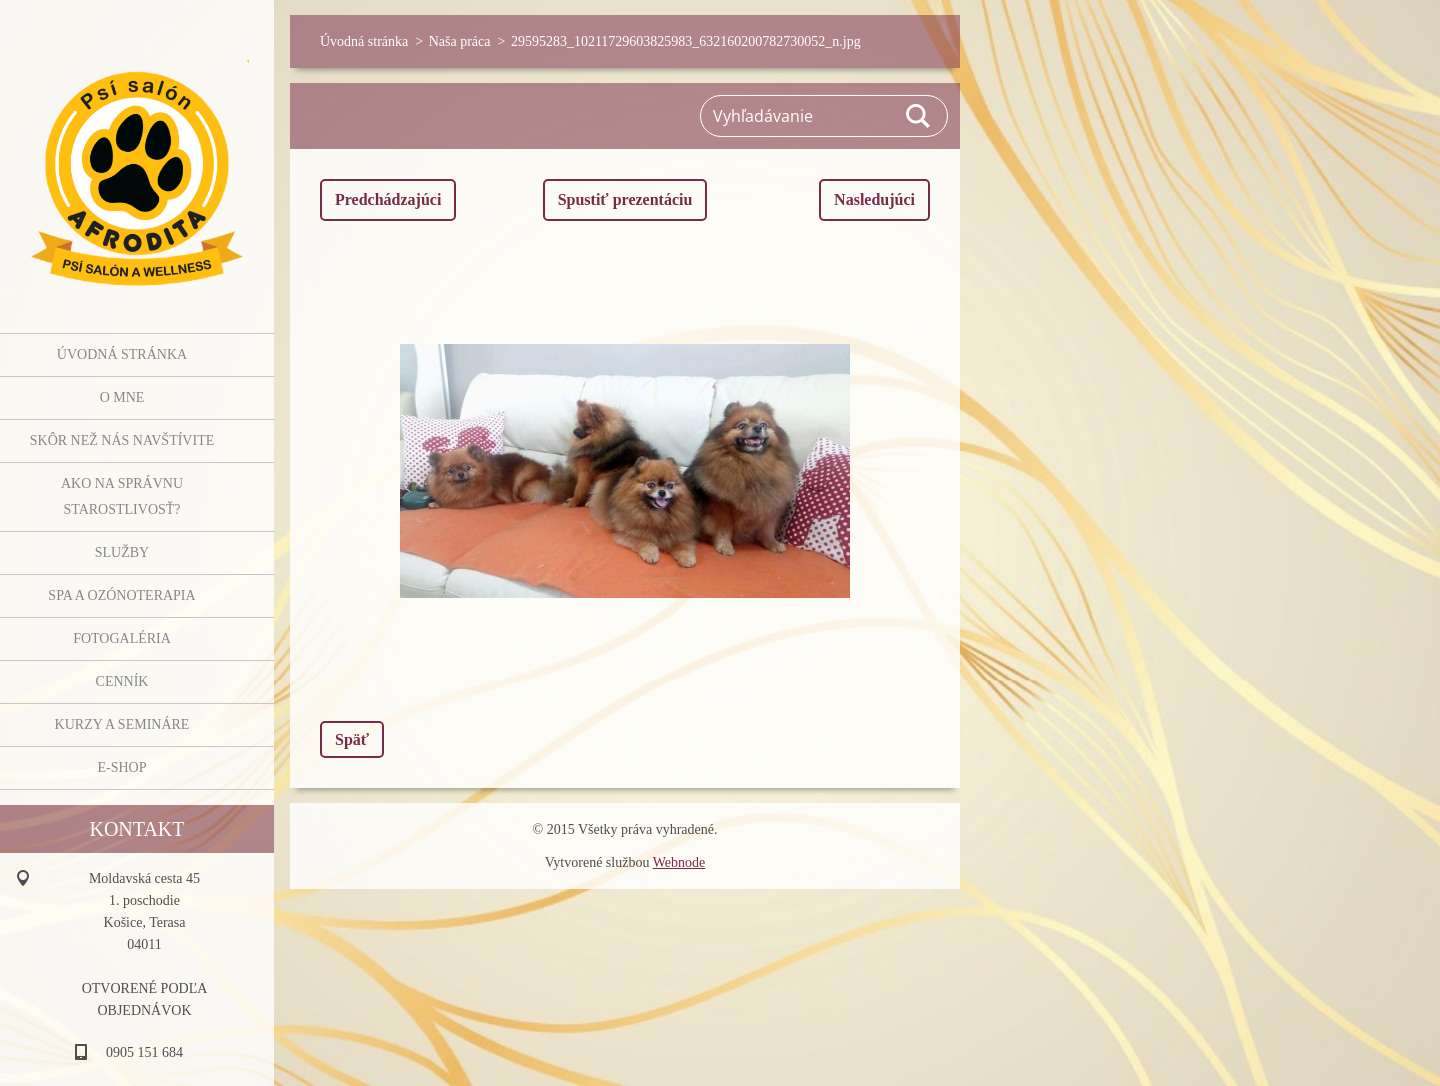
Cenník (122, 681)
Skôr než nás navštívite (122, 440)
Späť (352, 739)
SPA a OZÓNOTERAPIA (121, 595)
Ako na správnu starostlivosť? (122, 496)
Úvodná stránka (122, 354)
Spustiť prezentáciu (625, 199)
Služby (122, 552)
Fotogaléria (122, 638)
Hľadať (919, 116)
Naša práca (460, 41)
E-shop (121, 767)
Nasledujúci (874, 199)
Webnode (679, 862)
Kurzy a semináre (122, 724)
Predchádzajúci (388, 199)
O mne (122, 397)
